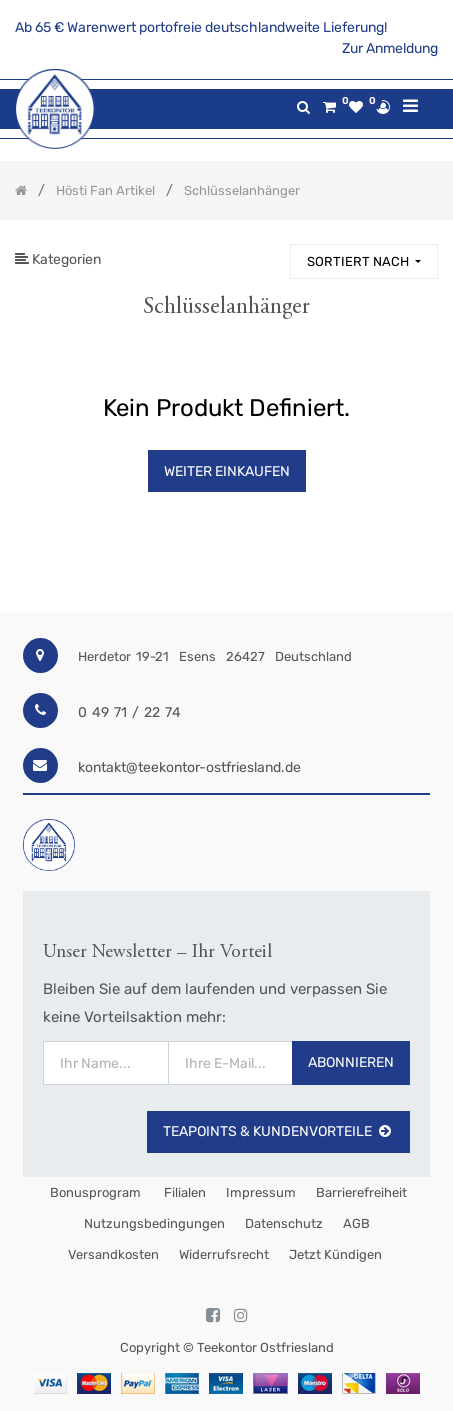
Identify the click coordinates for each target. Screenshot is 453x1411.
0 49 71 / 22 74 (129, 712)
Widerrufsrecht (224, 1254)
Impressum (261, 1192)
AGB (356, 1223)
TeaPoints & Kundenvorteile (278, 1131)
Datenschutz (284, 1223)
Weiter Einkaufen (227, 471)
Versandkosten (113, 1254)
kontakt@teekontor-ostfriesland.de (189, 767)
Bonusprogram (94, 1192)
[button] (364, 261)
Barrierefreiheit (361, 1192)
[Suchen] (266, 252)
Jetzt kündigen (335, 1254)
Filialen (183, 1192)
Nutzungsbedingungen (154, 1223)
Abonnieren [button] (351, 1062)
